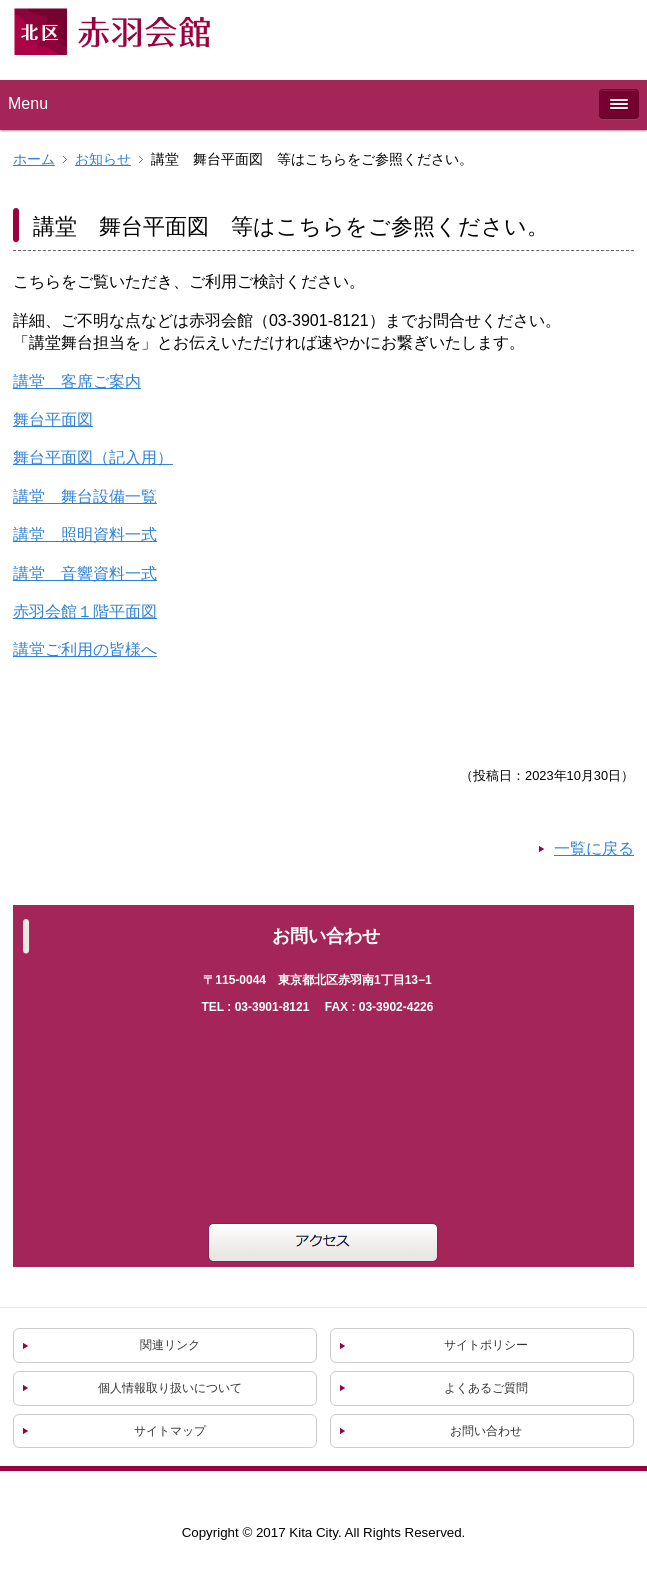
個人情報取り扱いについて (170, 1388)
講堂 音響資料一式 (85, 573)
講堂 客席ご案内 (77, 381)
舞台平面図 (53, 419)
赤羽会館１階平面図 (85, 611)
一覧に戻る (594, 848)
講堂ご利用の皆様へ (85, 649)
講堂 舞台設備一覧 (85, 496)
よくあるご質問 (486, 1388)
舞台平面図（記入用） (93, 457)
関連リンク (170, 1345)
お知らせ (103, 159)
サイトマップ (170, 1431)
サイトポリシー (486, 1345)
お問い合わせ (486, 1431)
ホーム (34, 159)
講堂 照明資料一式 (85, 534)
